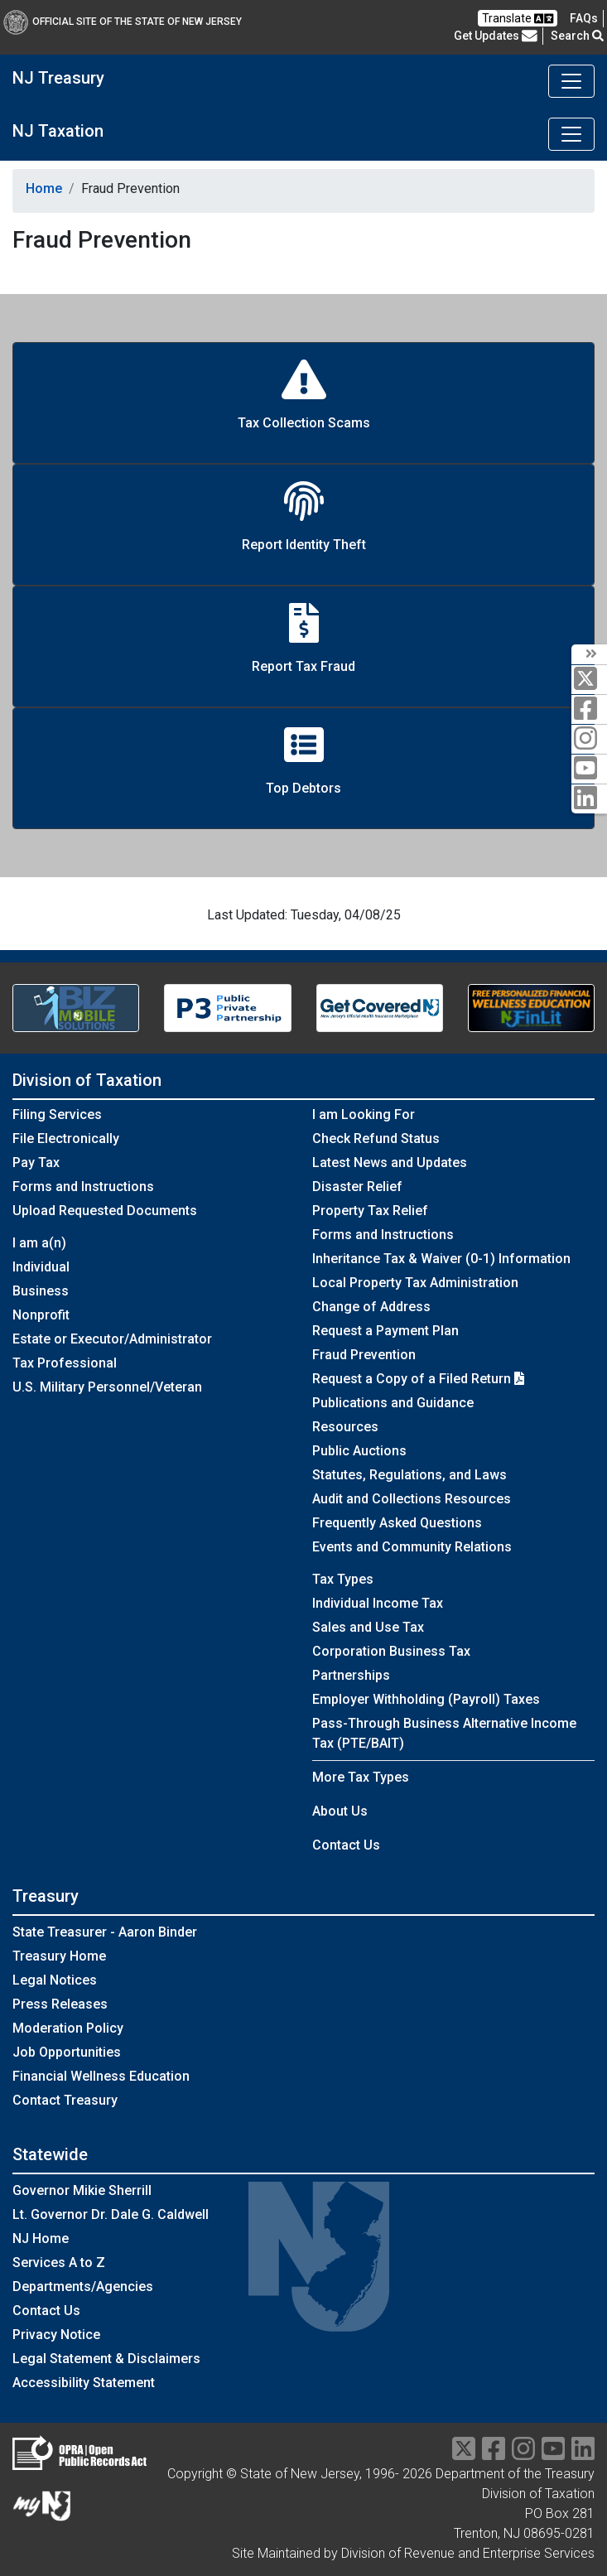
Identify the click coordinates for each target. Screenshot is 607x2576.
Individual (41, 1267)
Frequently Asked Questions (397, 1523)
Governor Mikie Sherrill (82, 2190)
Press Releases (60, 2004)
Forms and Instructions (83, 1186)
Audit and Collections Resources (411, 1499)
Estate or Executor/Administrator (112, 1339)
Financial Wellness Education (101, 2076)
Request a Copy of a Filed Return (418, 1379)
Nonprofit (41, 1315)
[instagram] (589, 739)
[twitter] (589, 679)
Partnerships (351, 1675)
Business (40, 1291)
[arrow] (589, 654)
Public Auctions (359, 1451)
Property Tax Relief (370, 1210)
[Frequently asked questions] (584, 18)
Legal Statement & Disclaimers (106, 2358)
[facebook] (589, 709)
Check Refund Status (376, 1138)
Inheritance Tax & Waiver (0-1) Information (441, 1258)
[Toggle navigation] (571, 81)
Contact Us (346, 1845)
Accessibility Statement (83, 2382)
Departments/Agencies (82, 2286)
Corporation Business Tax (391, 1651)
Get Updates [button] (495, 35)
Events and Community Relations (412, 1547)
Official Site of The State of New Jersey (122, 21)
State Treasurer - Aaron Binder (104, 1932)
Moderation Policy (67, 2028)
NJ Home (40, 2238)
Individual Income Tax (377, 1603)
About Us (340, 1811)
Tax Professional (64, 1363)
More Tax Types (360, 1777)
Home (44, 188)
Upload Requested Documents (104, 1210)
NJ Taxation (58, 131)
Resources (345, 1427)
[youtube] (589, 769)
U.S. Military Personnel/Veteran (107, 1387)
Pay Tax (36, 1162)
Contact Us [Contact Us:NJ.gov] (46, 2310)
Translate (517, 19)
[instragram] (523, 2454)
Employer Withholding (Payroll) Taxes (426, 1699)
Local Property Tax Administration (415, 1282)
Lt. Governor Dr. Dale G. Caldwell (110, 2214)
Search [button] (577, 35)
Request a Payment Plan (385, 1331)
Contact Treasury (65, 2100)
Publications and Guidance (393, 1403)
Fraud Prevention (364, 1355)
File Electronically (65, 1138)
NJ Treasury (58, 78)
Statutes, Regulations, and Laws (409, 1475)
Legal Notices (54, 1980)
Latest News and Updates (389, 1162)
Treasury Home (59, 1956)
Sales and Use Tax (368, 1627)
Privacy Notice (56, 2334)
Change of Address (371, 1307)
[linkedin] (589, 798)
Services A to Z (58, 2262)
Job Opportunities (66, 2052)
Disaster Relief (357, 1186)
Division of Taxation (86, 1080)
